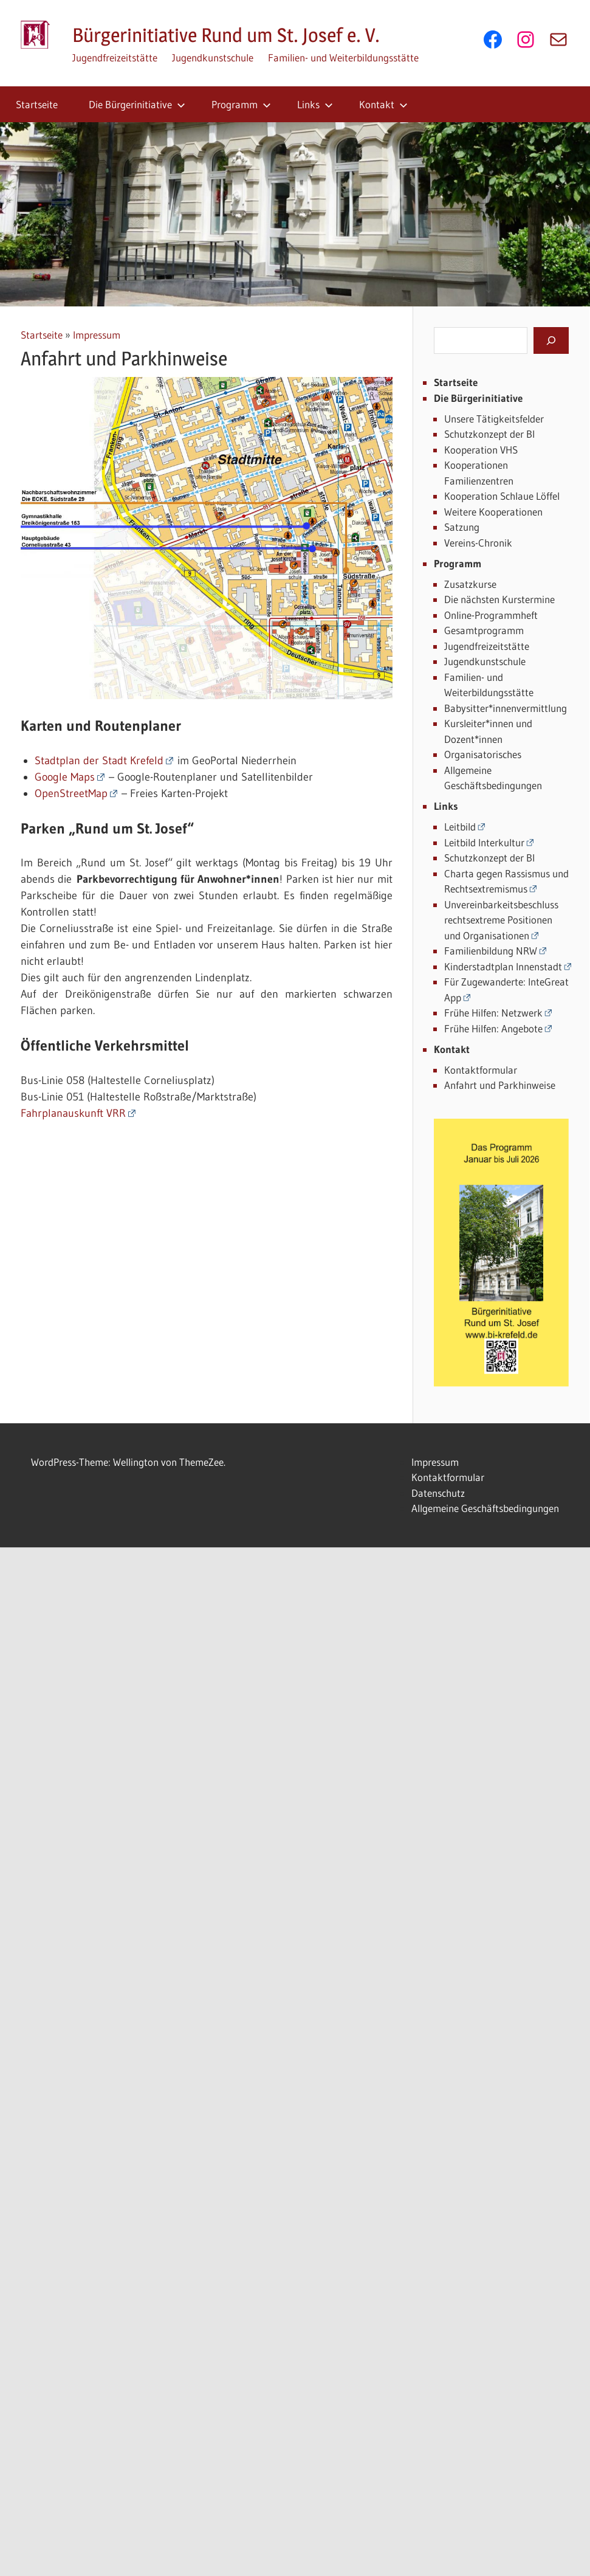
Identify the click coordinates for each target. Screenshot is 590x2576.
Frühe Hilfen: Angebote (493, 1028)
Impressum (96, 334)
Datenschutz (438, 1493)
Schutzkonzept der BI (489, 433)
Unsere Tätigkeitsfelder (494, 418)
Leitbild (460, 826)
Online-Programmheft (491, 615)
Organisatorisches (482, 754)
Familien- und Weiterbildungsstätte (343, 57)
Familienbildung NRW (490, 950)
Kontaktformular (480, 1069)
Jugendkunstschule (212, 57)
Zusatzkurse (470, 584)
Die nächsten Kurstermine (499, 599)
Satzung (461, 526)
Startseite (37, 104)
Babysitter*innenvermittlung (505, 708)
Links (315, 104)
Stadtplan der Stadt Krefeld (99, 760)
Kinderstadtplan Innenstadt (503, 966)
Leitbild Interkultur (484, 842)
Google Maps (65, 777)
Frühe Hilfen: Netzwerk (493, 1012)
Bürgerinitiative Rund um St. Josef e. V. (226, 35)
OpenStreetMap (71, 793)
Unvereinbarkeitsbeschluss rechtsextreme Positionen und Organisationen (501, 920)
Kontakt (383, 104)
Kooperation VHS (481, 449)
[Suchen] (551, 340)
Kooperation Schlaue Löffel (502, 495)
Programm (241, 104)
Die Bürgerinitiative (137, 104)
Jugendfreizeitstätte (114, 57)
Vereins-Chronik (478, 542)
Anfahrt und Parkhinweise (499, 1085)
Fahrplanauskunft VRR (73, 1113)
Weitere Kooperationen (493, 511)
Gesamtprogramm (484, 630)
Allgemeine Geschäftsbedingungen (485, 1508)
